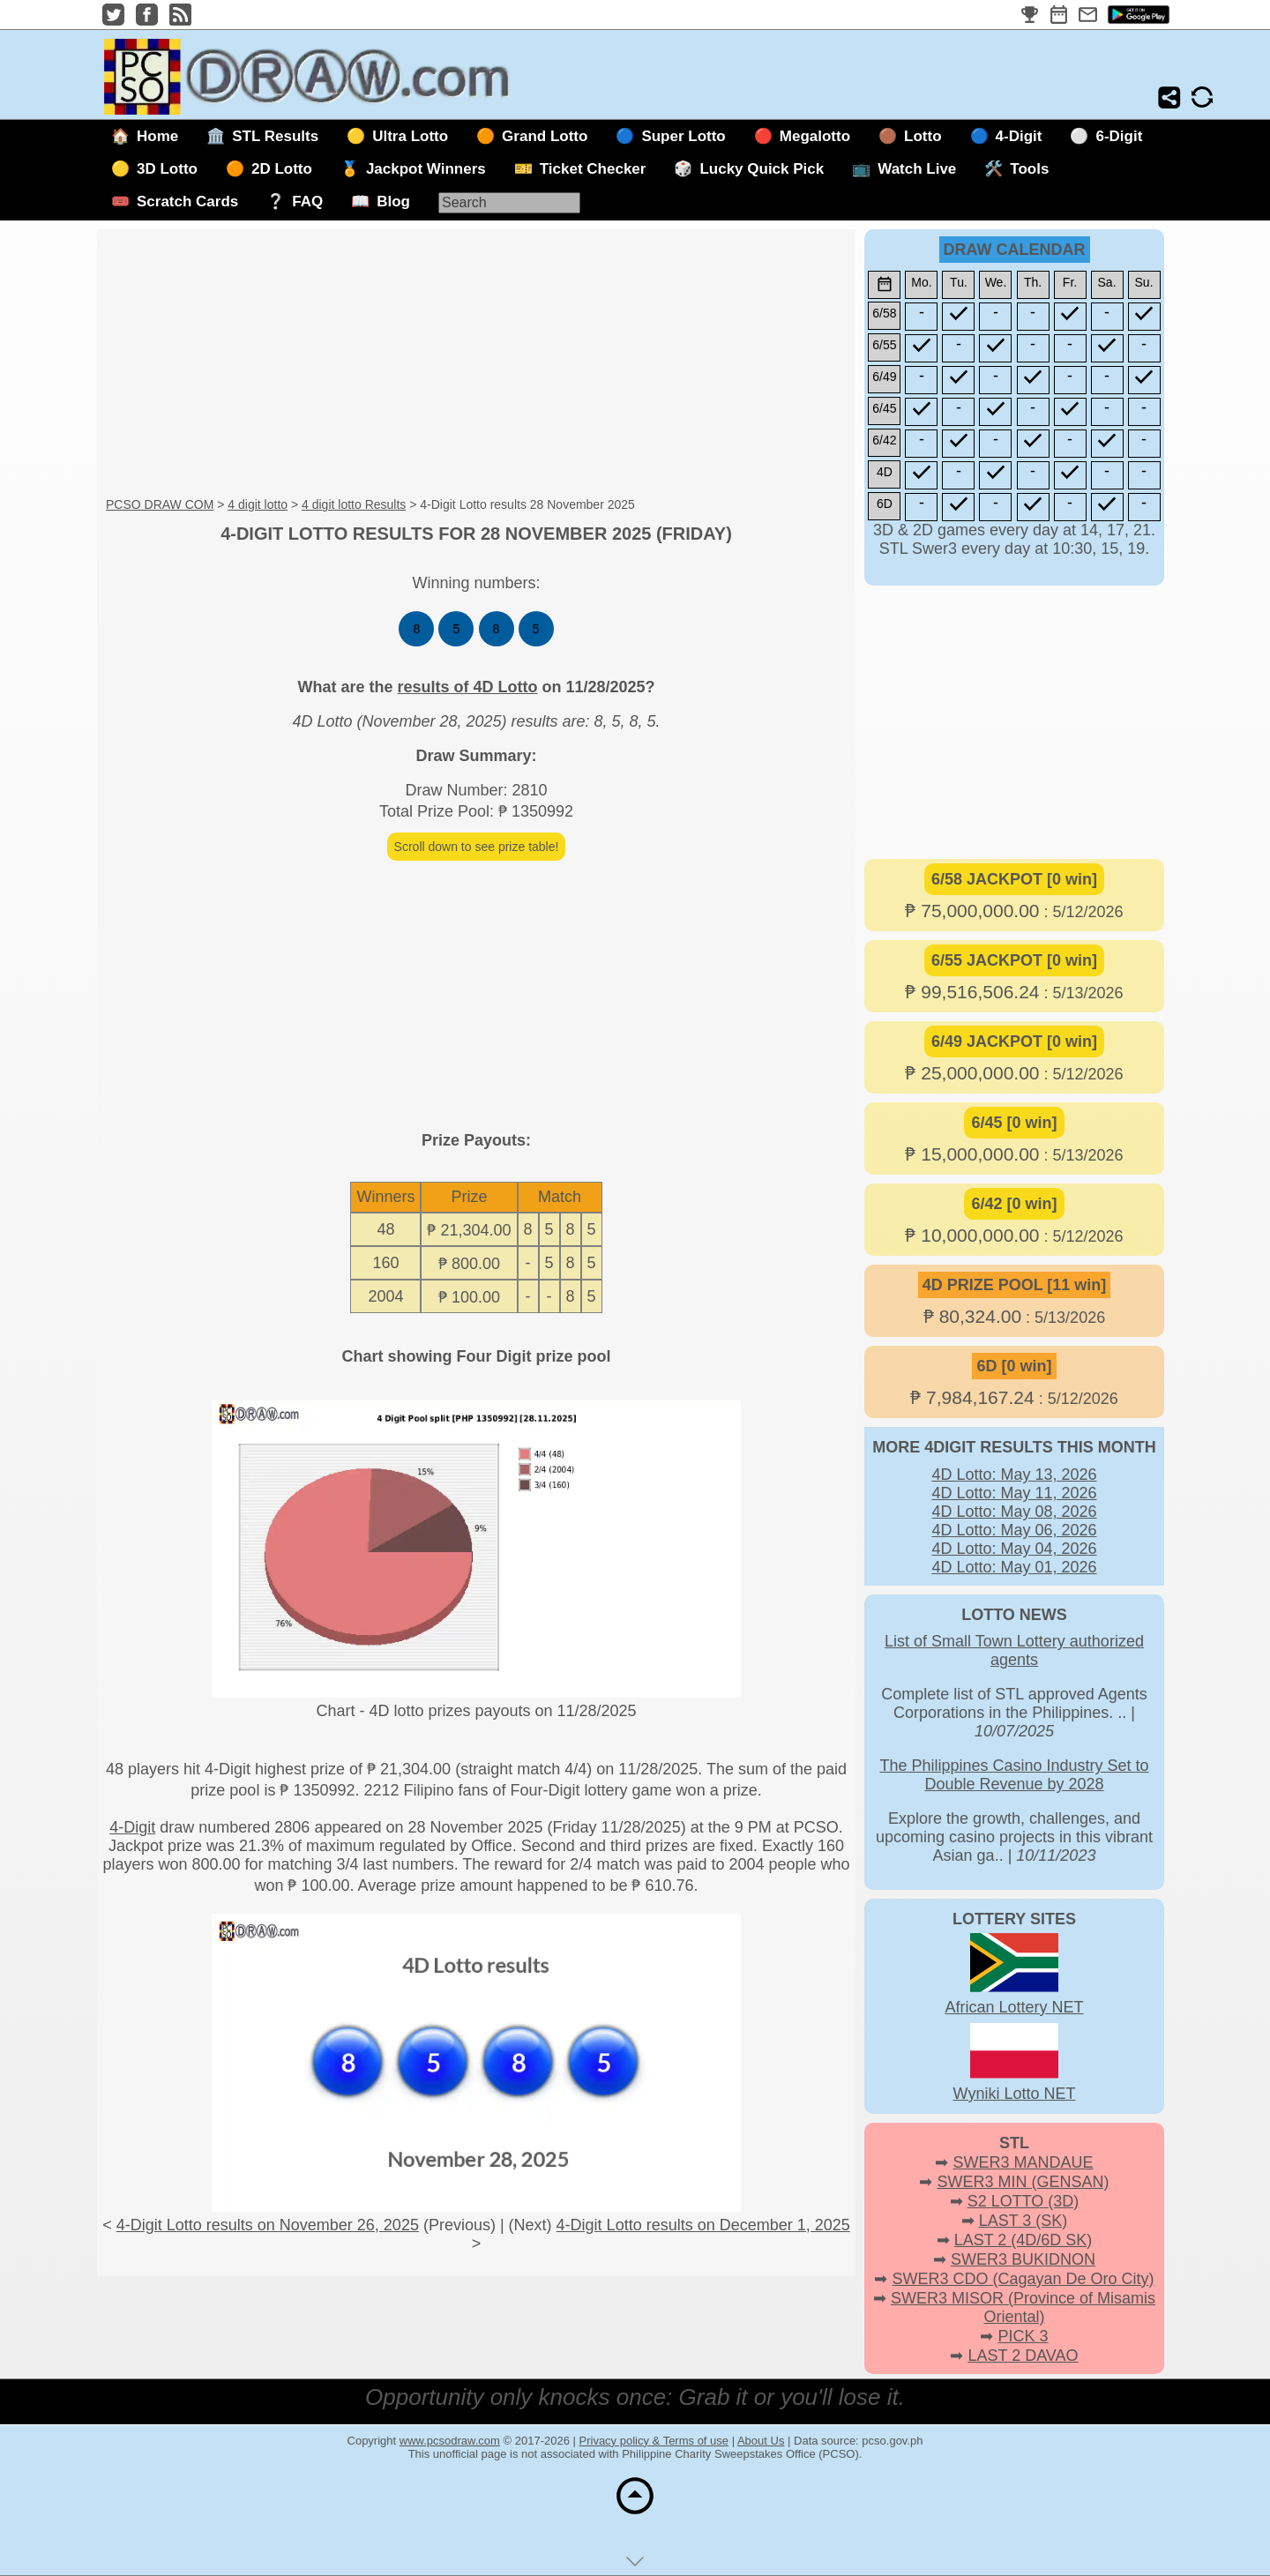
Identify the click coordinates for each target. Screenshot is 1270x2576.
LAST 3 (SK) (1023, 2220)
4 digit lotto (258, 504)
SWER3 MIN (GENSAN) (1023, 2182)
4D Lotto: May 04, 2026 (1013, 1548)
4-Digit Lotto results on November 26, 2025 (267, 2225)
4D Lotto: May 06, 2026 (1013, 1530)
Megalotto (815, 136)
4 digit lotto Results (354, 504)
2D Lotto (281, 169)
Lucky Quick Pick (761, 169)
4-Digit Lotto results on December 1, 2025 (703, 2225)
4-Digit (1019, 136)
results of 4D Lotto (467, 687)
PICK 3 (1022, 2336)
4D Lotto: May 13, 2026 (1013, 1474)
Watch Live (917, 169)
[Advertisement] (476, 364)
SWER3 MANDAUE (1022, 2162)
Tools (1029, 169)
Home (157, 136)
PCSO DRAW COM (159, 504)
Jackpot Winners (426, 169)
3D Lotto (167, 169)
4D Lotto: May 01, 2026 (1013, 1567)
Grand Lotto (544, 136)
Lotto (922, 136)
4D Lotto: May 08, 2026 (1013, 1511)
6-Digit (1118, 136)
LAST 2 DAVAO (1022, 2355)
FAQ (307, 201)
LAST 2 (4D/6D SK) (1023, 2240)
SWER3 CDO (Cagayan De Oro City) (1023, 2279)
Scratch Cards (187, 201)
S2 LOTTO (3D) (1023, 2201)
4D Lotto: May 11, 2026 (1013, 1493)
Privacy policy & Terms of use (654, 2440)
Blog (393, 201)
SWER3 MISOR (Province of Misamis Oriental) (1023, 2307)
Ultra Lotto (410, 136)
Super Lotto (683, 136)
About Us (760, 2440)
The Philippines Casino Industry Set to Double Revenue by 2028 (1013, 1775)
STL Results (275, 136)
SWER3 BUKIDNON (1023, 2259)
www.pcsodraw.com (450, 2440)
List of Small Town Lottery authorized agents (1014, 1650)
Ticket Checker (593, 169)
